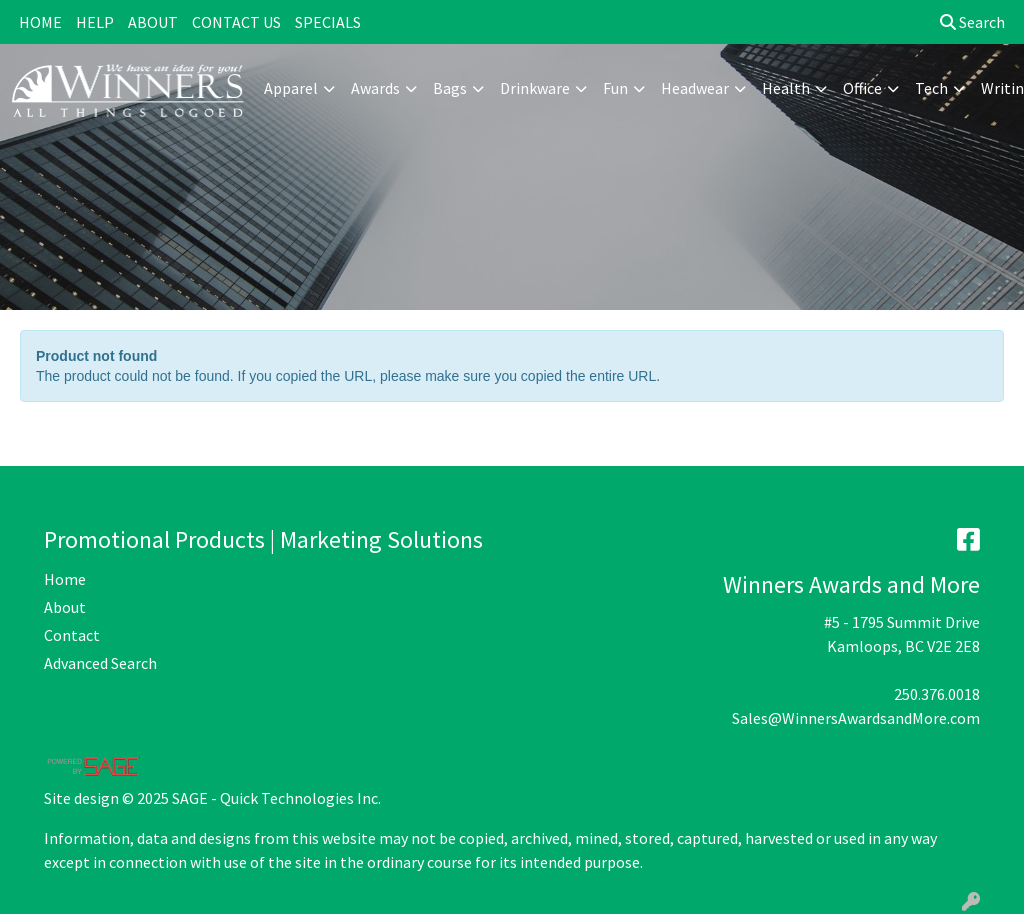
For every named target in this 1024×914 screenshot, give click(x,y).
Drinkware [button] (535, 88)
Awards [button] (375, 88)
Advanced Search (100, 663)
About (65, 607)
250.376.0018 (937, 694)
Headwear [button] (695, 88)
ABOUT (153, 22)
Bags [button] (450, 88)
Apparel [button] (291, 88)
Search (972, 22)
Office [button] (862, 88)
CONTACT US (236, 22)
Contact (72, 635)
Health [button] (786, 88)
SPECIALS (328, 22)
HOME (40, 22)
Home (65, 579)
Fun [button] (615, 88)
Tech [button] (931, 88)
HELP (95, 22)
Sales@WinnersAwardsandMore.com (856, 718)
